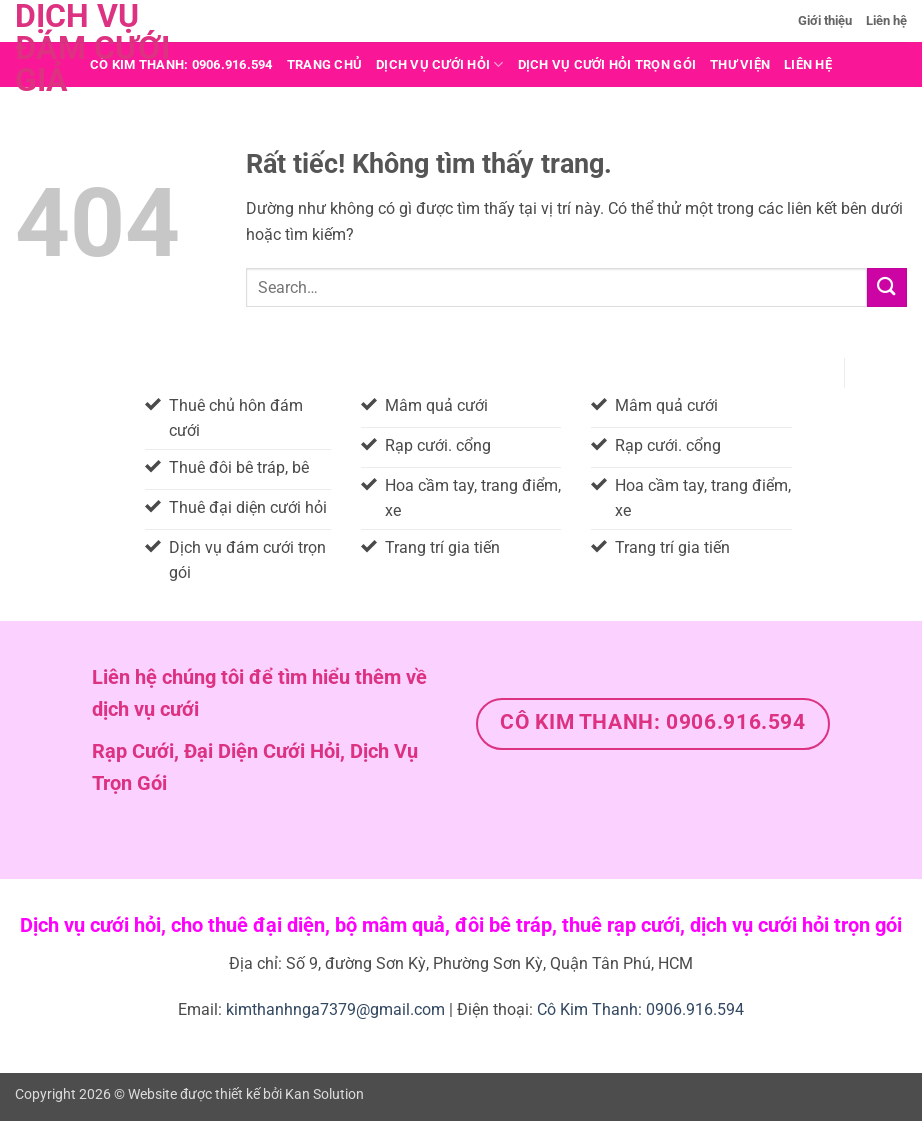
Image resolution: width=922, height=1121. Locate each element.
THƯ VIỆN (740, 64)
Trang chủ (324, 64)
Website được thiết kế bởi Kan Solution (246, 1094)
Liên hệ (886, 20)
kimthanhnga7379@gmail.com (335, 1009)
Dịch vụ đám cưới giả (92, 48)
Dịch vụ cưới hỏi (440, 64)
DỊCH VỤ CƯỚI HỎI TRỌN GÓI (607, 64)
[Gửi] (887, 287)
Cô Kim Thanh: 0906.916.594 (640, 1009)
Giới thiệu (825, 20)
